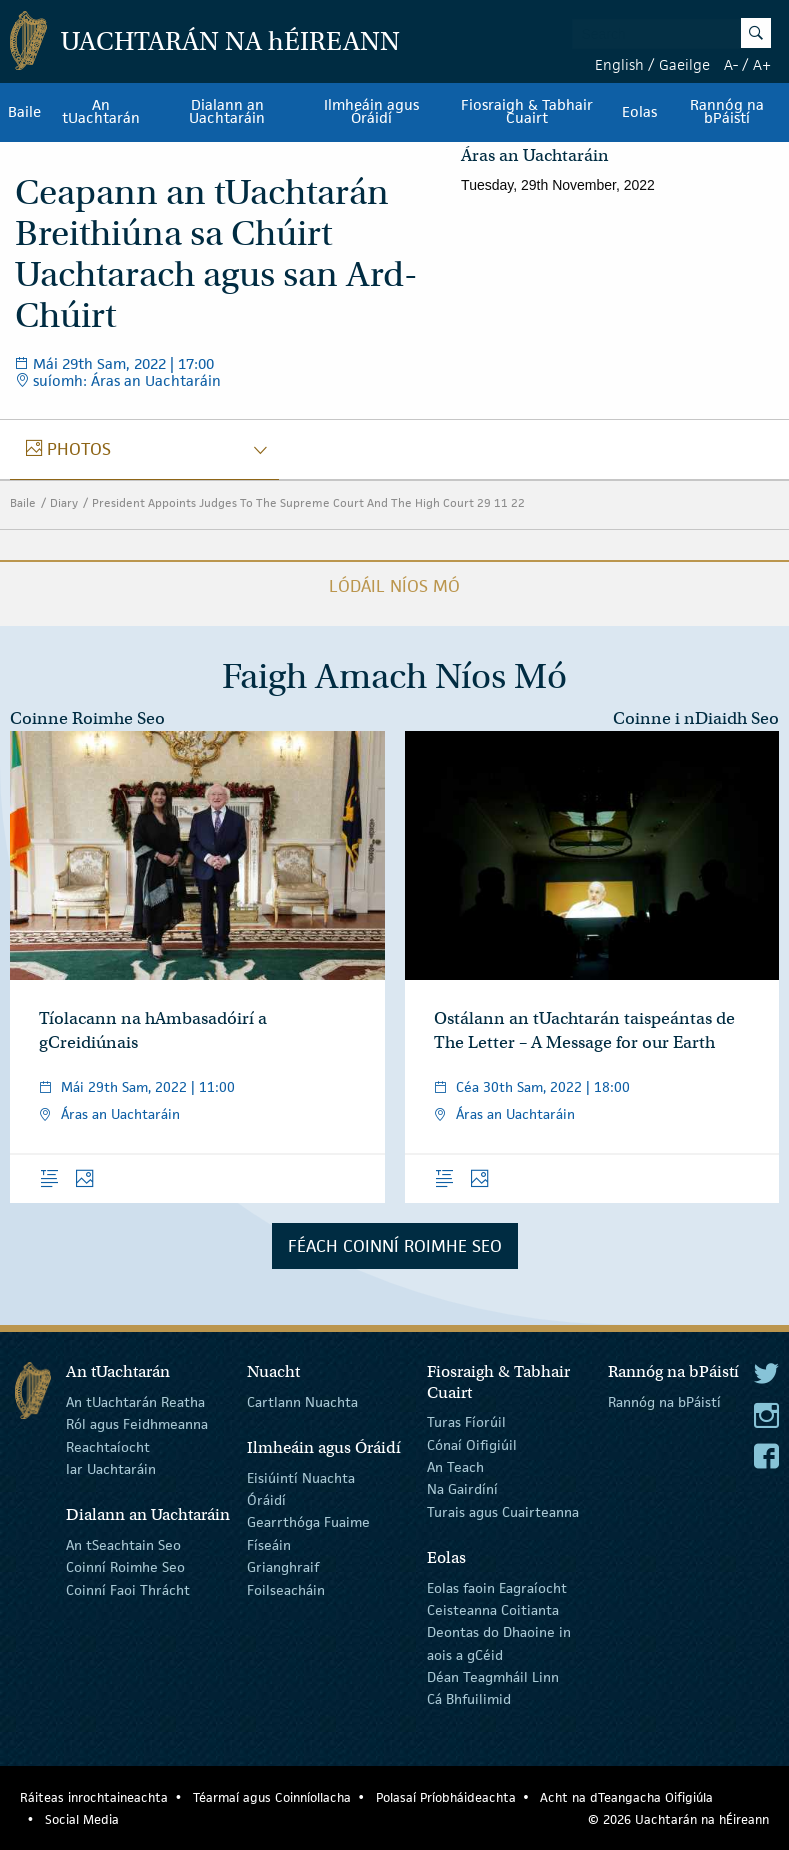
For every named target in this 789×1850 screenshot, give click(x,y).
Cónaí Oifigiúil (472, 1444)
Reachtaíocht (108, 1446)
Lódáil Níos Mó (394, 586)
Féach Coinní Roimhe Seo (395, 1246)
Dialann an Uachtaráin (227, 112)
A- (731, 64)
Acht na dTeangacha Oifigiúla (626, 1797)
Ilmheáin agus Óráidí (371, 112)
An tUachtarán (101, 112)
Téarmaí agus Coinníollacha (272, 1797)
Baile (24, 112)
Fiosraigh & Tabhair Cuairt (527, 112)
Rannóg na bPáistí (727, 112)
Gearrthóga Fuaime (308, 1522)
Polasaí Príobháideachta (446, 1797)
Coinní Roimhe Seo (125, 1567)
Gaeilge (684, 64)
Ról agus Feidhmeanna (137, 1424)
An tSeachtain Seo (123, 1545)
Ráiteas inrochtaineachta (94, 1797)
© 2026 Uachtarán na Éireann (678, 1819)
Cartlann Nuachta (302, 1402)
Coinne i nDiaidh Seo (696, 718)
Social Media (82, 1819)
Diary (64, 502)
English (619, 64)
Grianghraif (283, 1567)
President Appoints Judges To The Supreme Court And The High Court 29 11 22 (308, 502)
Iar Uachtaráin (111, 1469)
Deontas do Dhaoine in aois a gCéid (499, 1643)
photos (78, 449)
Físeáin (269, 1545)
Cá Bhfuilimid (469, 1699)
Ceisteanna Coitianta (493, 1610)
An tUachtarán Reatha (135, 1402)
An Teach (455, 1467)
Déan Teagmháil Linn (493, 1677)
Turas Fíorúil (466, 1422)
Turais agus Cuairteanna (503, 1512)
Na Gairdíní (462, 1489)
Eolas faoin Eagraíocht (497, 1587)
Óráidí (266, 1500)
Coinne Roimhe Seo (87, 718)
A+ (762, 64)
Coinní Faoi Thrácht (128, 1589)
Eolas (639, 112)
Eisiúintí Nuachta (301, 1477)
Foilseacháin (286, 1589)
